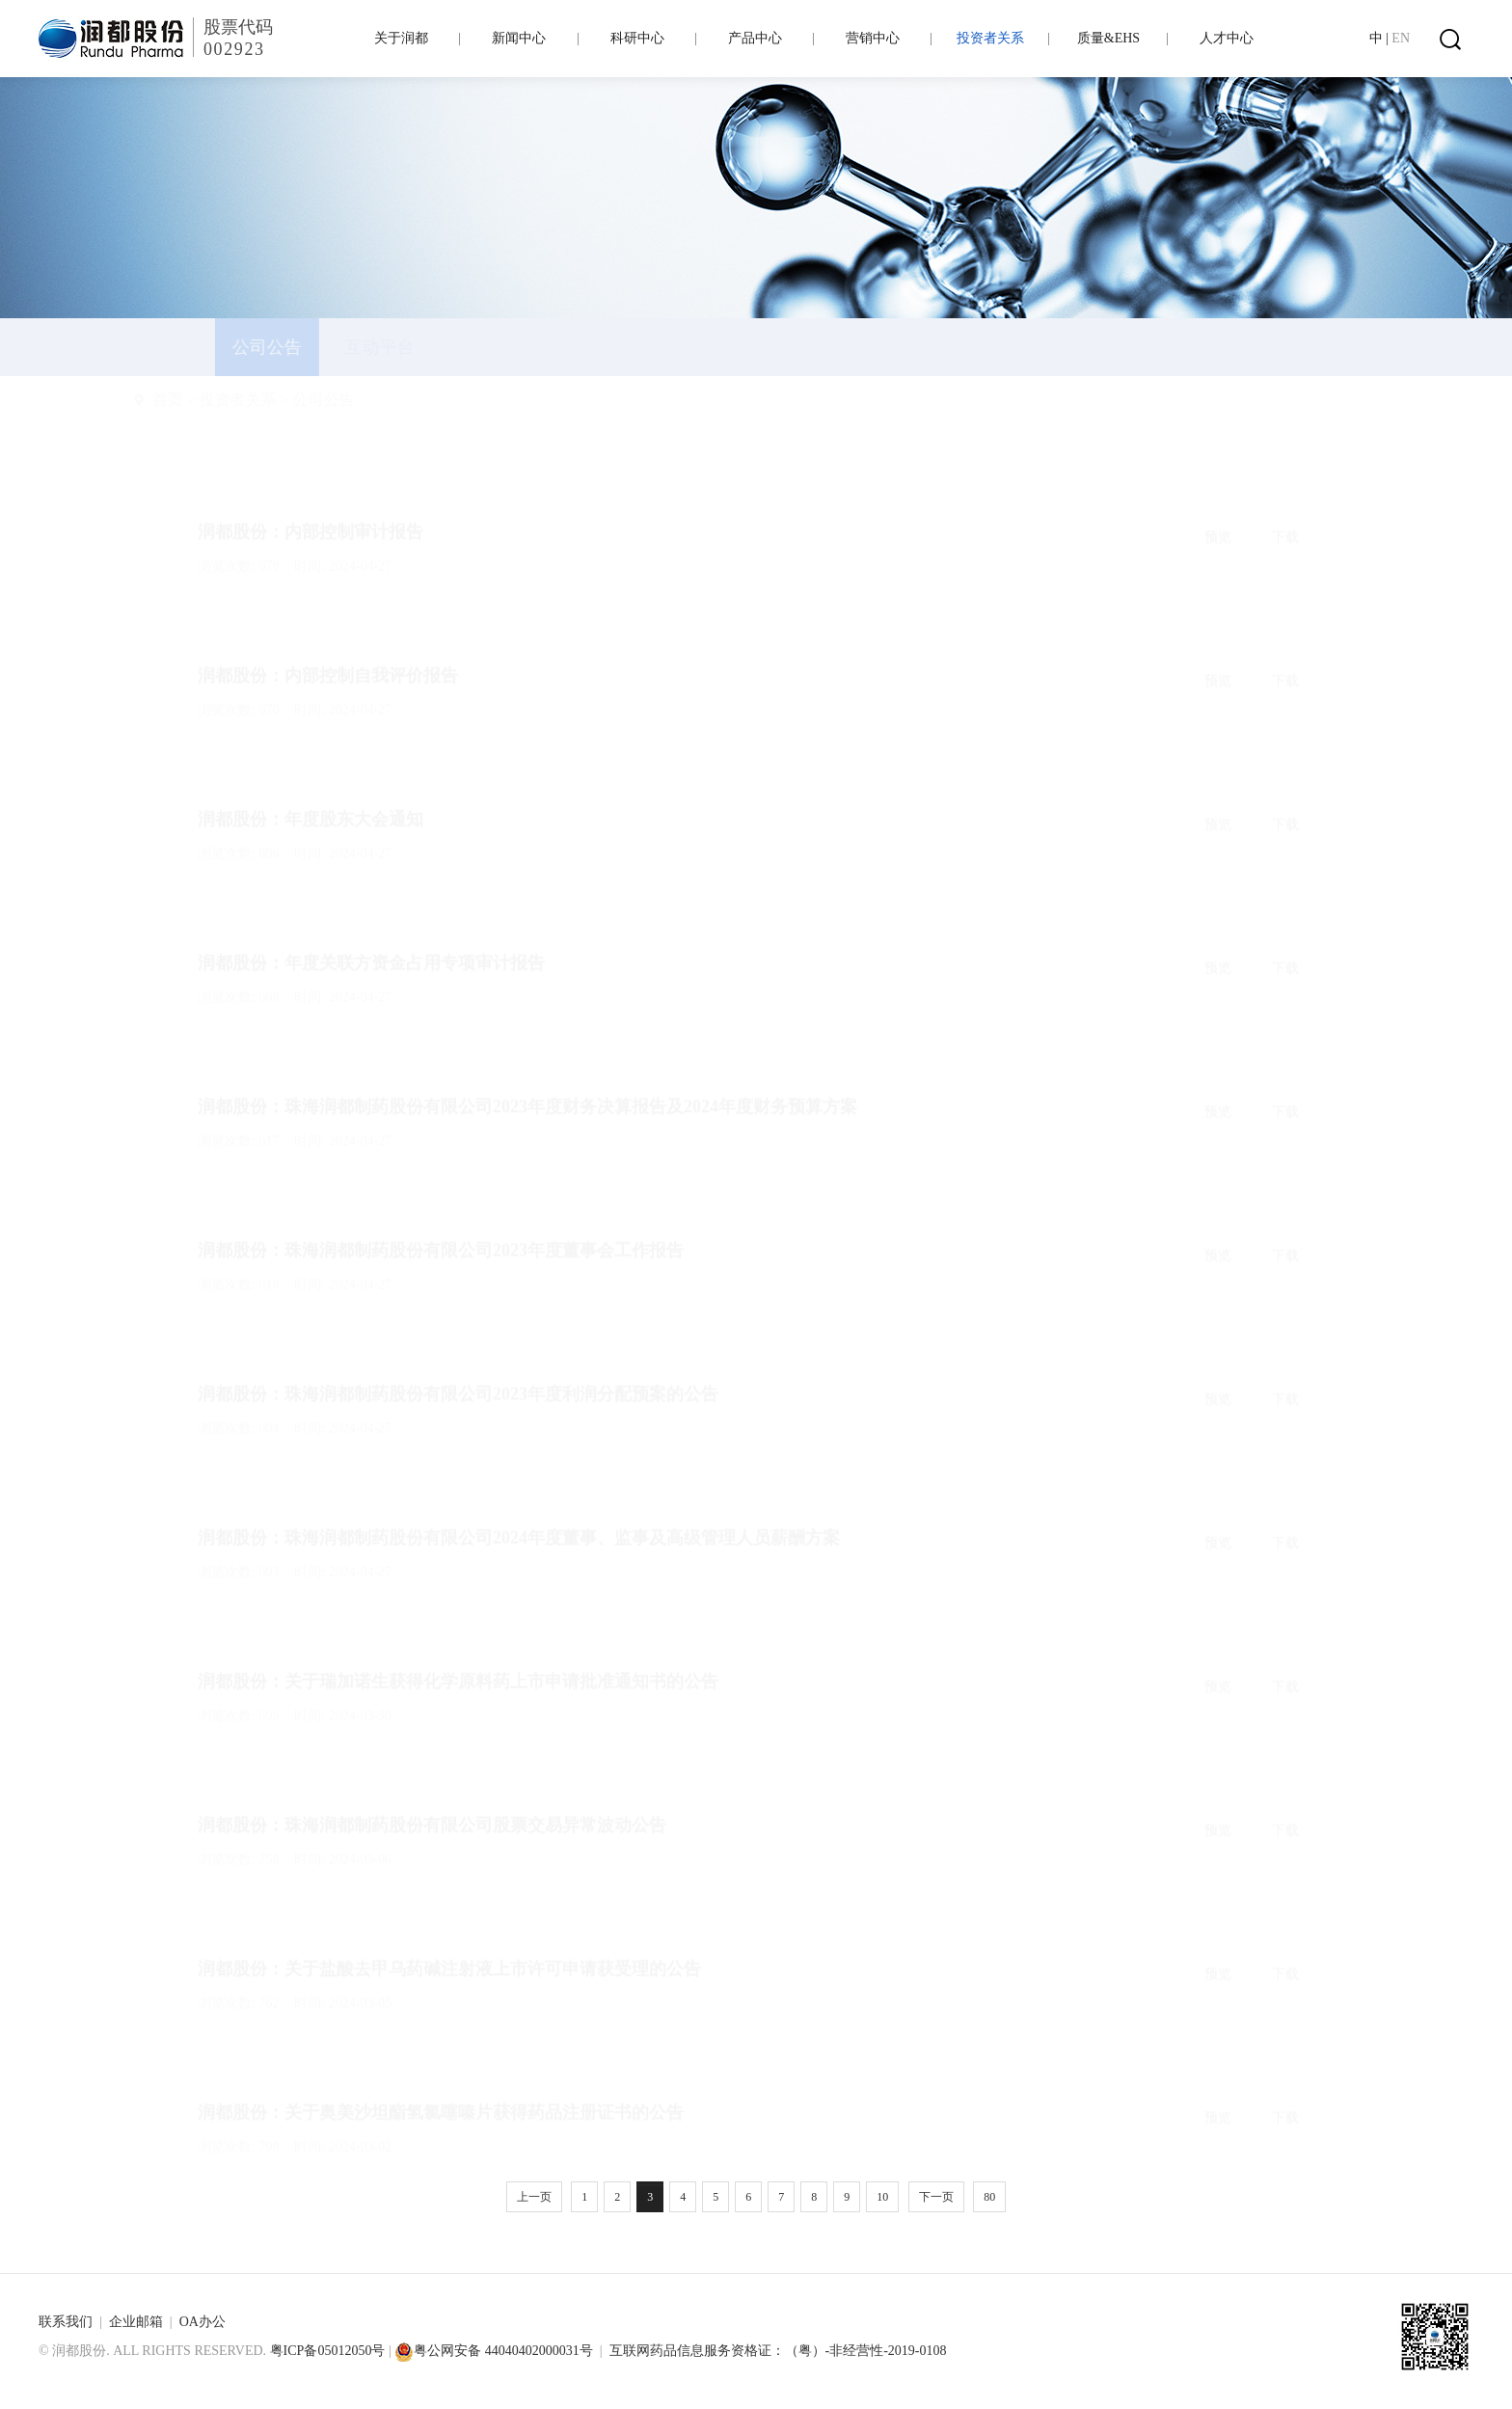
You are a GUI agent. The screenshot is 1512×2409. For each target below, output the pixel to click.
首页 (213, 400)
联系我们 (66, 2321)
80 (989, 2197)
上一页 (534, 2197)
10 (882, 2197)
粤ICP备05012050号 (328, 2350)
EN (1400, 38)
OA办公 (202, 2321)
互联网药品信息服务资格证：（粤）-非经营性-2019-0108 (778, 2350)
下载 (1285, 491)
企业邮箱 (136, 2321)
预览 (1217, 491)
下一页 (936, 2197)
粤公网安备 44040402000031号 (493, 2350)
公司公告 (369, 400)
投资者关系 (283, 400)
